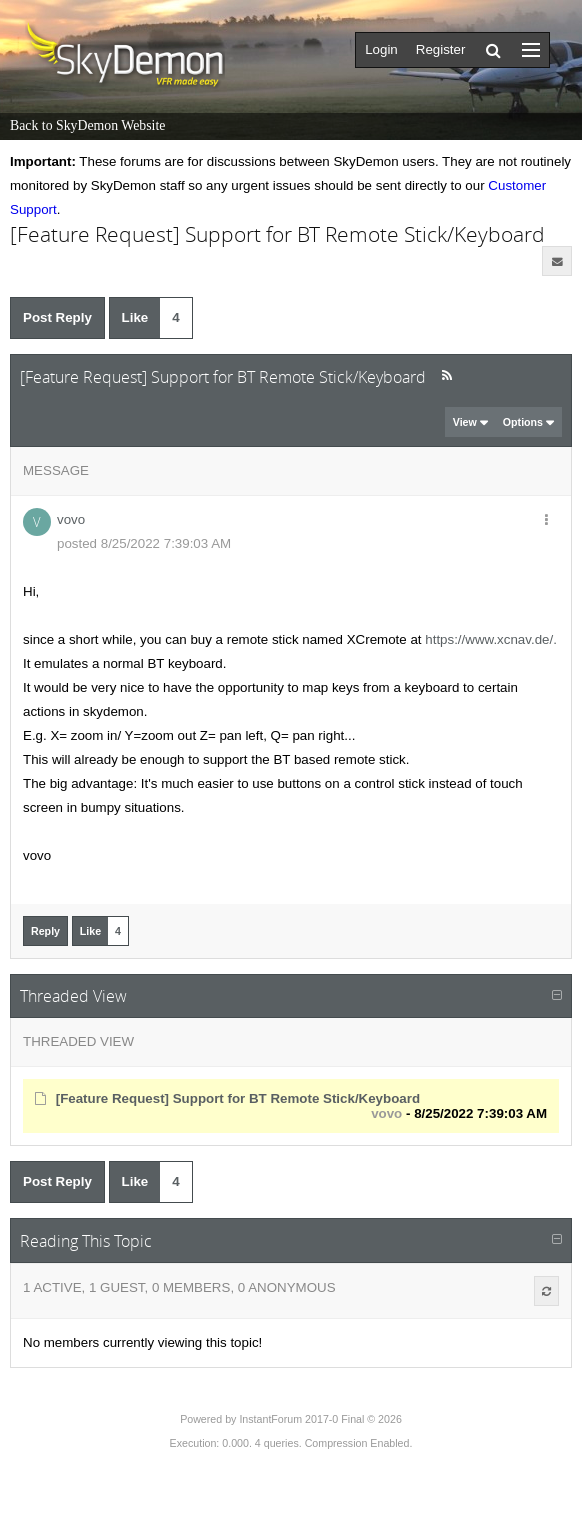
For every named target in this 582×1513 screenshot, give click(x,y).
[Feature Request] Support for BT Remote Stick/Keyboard (238, 1098)
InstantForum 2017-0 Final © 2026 (320, 1419)
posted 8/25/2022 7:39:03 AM (144, 543)
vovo (71, 519)
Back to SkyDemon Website (87, 125)
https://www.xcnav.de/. (491, 639)
